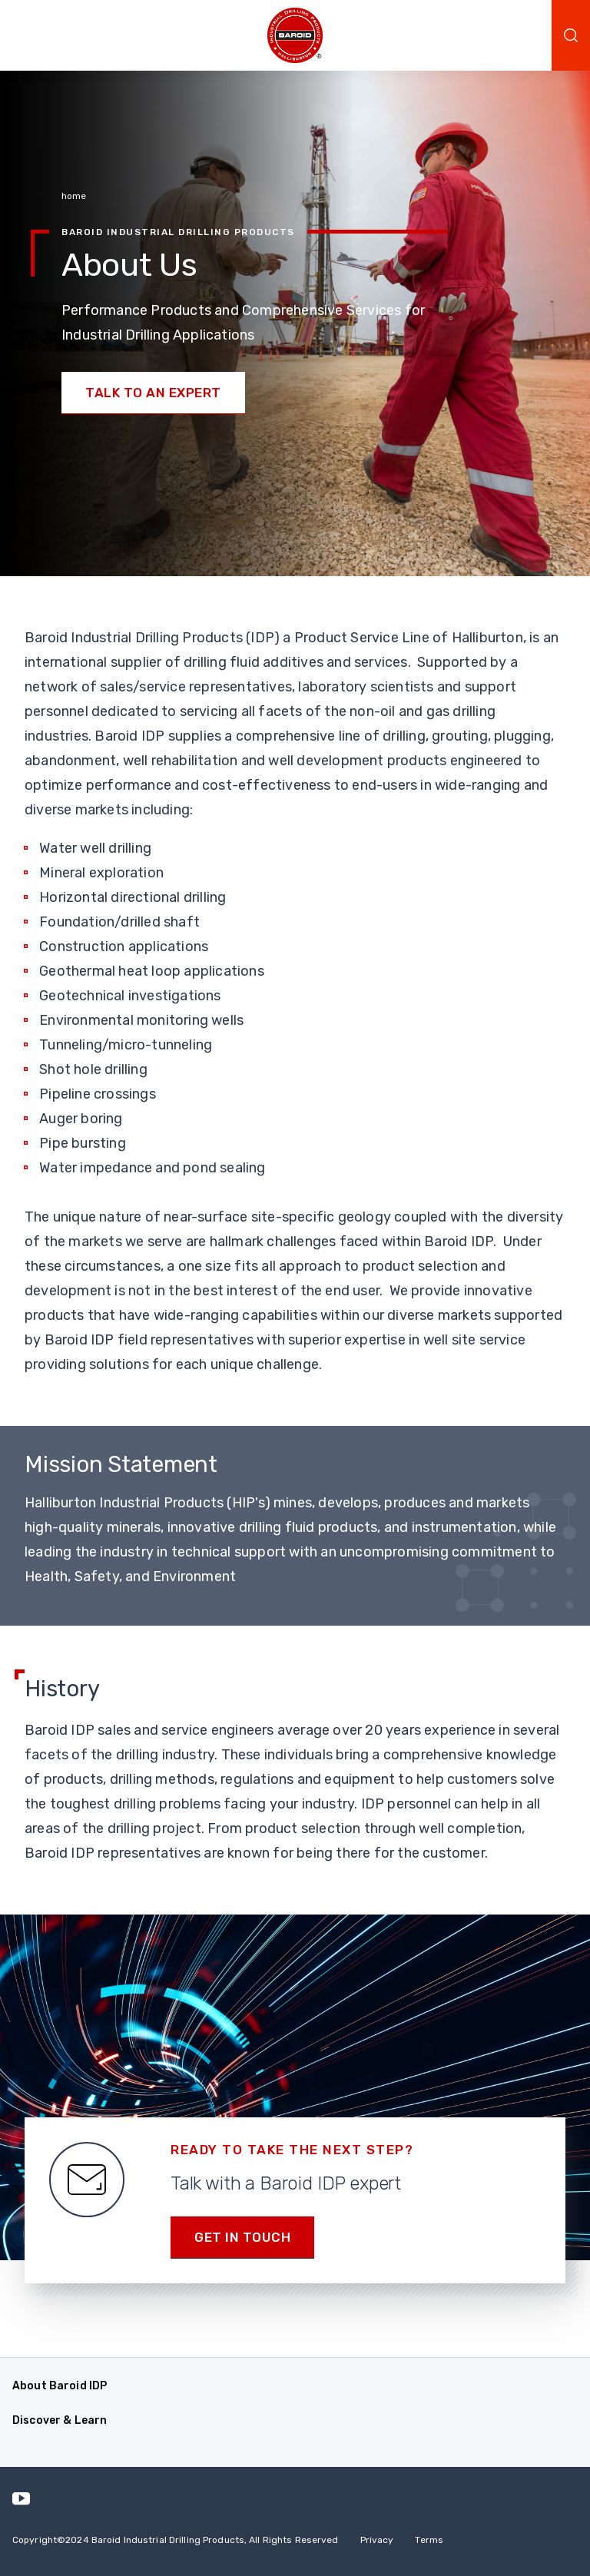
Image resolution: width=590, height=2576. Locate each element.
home (73, 196)
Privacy (377, 2540)
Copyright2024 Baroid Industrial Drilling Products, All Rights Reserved (175, 2540)
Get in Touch (242, 2237)
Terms (429, 2540)
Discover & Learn (59, 2420)
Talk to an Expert (153, 392)
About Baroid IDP (59, 2385)
